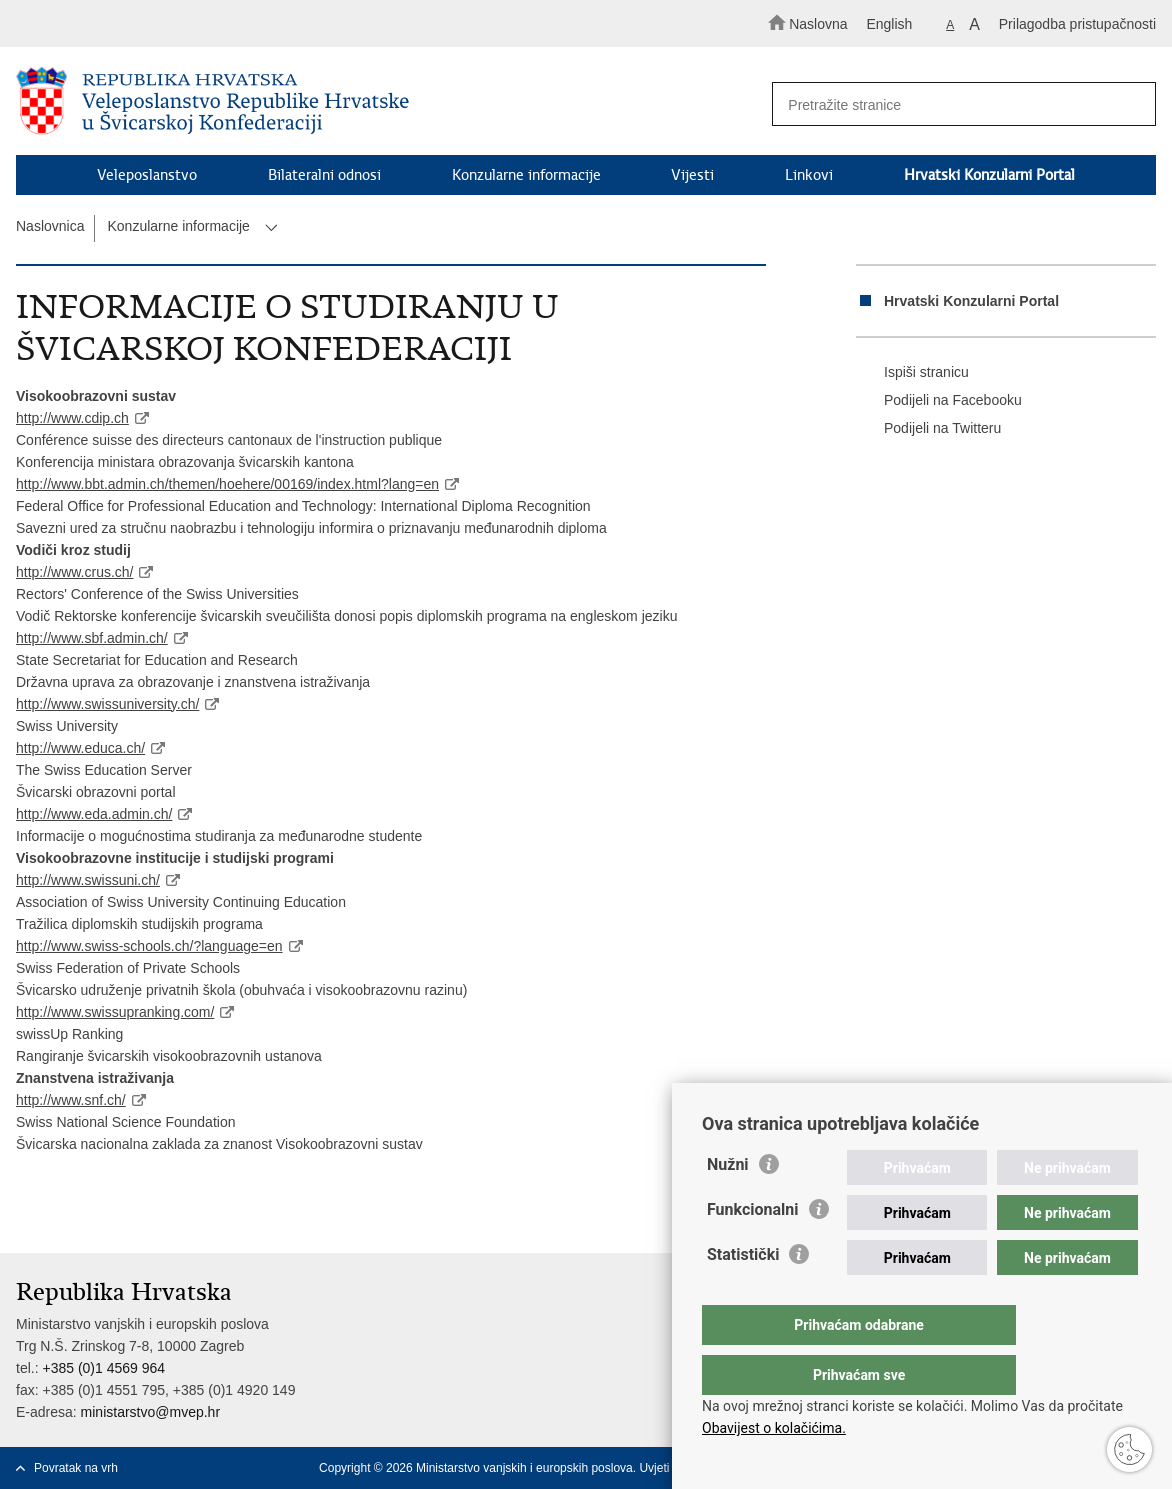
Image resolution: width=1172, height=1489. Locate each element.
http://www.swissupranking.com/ (115, 1012)
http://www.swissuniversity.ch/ (107, 704)
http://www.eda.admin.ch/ (94, 814)
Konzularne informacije (526, 175)
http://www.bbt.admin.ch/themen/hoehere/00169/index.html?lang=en (227, 484)
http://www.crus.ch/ (74, 572)
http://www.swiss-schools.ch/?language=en (149, 946)
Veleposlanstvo (147, 175)
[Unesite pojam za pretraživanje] (954, 104)
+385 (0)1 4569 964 (103, 1368)
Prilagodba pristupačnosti (1077, 24)
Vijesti (692, 175)
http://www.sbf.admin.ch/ (92, 638)
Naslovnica (50, 226)
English (889, 24)
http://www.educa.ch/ (80, 748)
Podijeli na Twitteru (928, 429)
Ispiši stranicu (912, 373)
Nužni (728, 1204)
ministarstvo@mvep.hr (150, 1412)
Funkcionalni (753, 1249)
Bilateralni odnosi (324, 175)
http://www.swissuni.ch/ (88, 880)
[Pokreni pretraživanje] (1132, 105)
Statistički (743, 1294)
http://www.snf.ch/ (71, 1100)
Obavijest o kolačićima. (774, 1428)
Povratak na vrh (76, 1468)
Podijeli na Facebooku (939, 401)
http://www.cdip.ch (72, 418)
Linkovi (809, 175)
